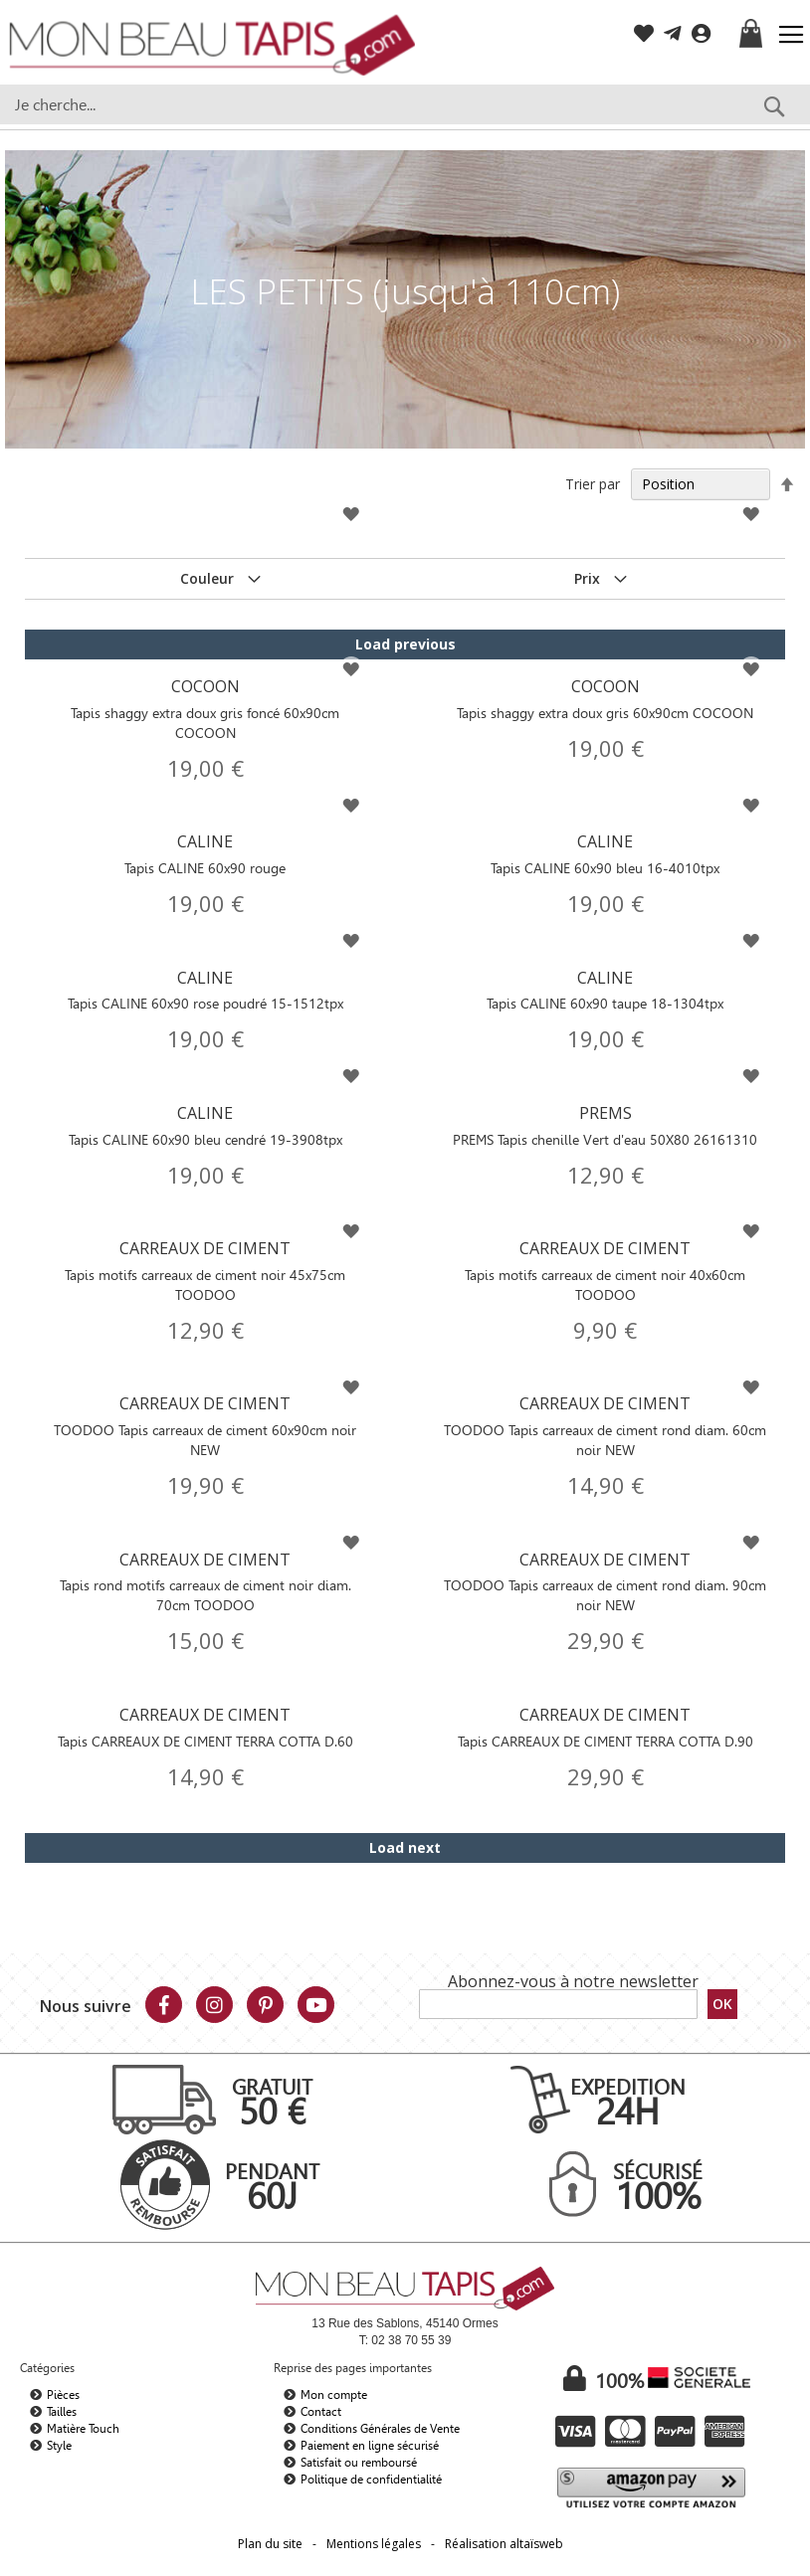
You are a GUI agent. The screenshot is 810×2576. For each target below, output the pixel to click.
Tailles (62, 2412)
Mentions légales (373, 2543)
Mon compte (334, 2395)
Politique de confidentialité (371, 2479)
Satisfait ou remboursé (359, 2463)
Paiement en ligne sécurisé (370, 2446)
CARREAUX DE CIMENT (204, 1271)
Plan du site (270, 2543)
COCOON (204, 709)
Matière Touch (83, 2429)
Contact (321, 2412)
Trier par (592, 483)
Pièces (63, 2395)
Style (59, 2446)
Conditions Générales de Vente (380, 2429)
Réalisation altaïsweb (504, 2543)
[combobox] (405, 104)
